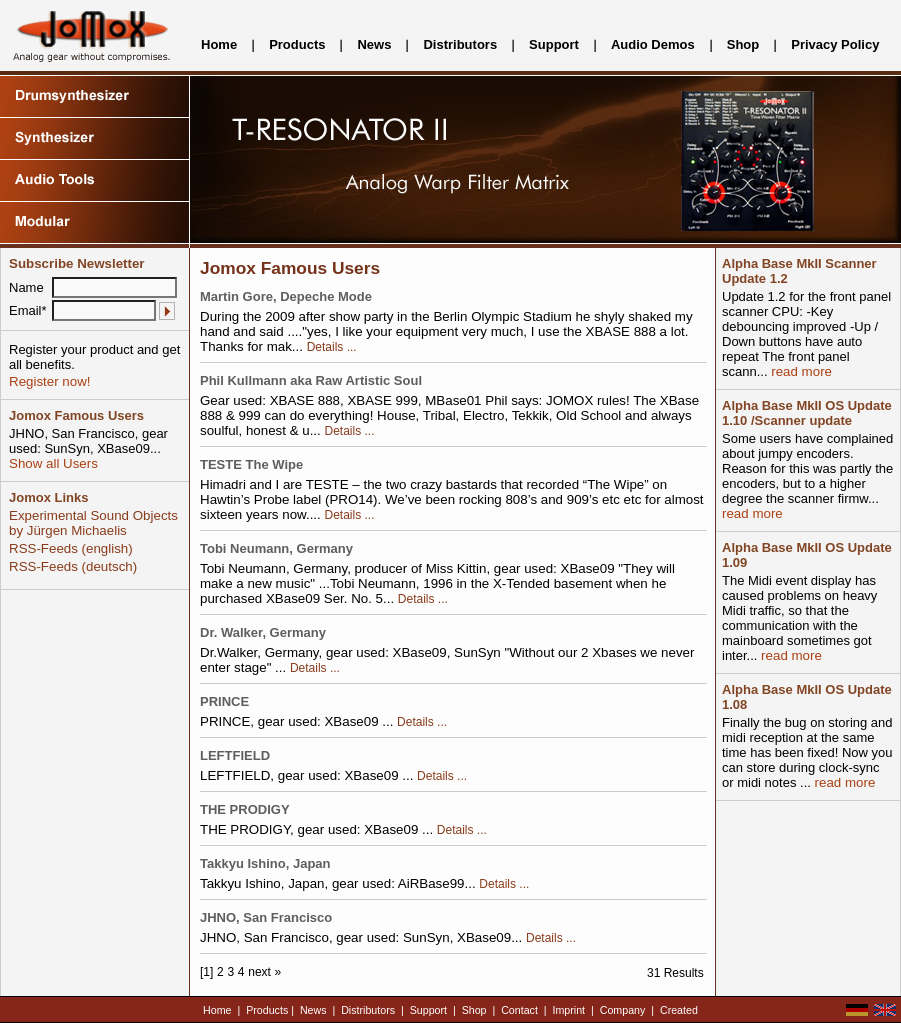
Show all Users (53, 463)
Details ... (332, 347)
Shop (743, 44)
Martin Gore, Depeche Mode (286, 296)
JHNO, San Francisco (266, 917)
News (374, 44)
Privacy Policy (835, 44)
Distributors (460, 44)
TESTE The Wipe (251, 464)
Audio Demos (653, 44)
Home (219, 44)
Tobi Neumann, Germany (276, 548)
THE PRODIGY (245, 809)
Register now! (50, 381)
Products (297, 44)
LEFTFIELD (235, 755)
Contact (519, 1010)
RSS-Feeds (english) (71, 548)
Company (623, 1010)
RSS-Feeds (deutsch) (73, 566)
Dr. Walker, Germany (263, 632)
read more (800, 371)
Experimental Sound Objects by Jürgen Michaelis (93, 523)
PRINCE (224, 701)
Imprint (569, 1010)
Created (679, 1010)
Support (554, 44)
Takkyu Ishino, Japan (265, 863)
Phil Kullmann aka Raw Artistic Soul (311, 380)
